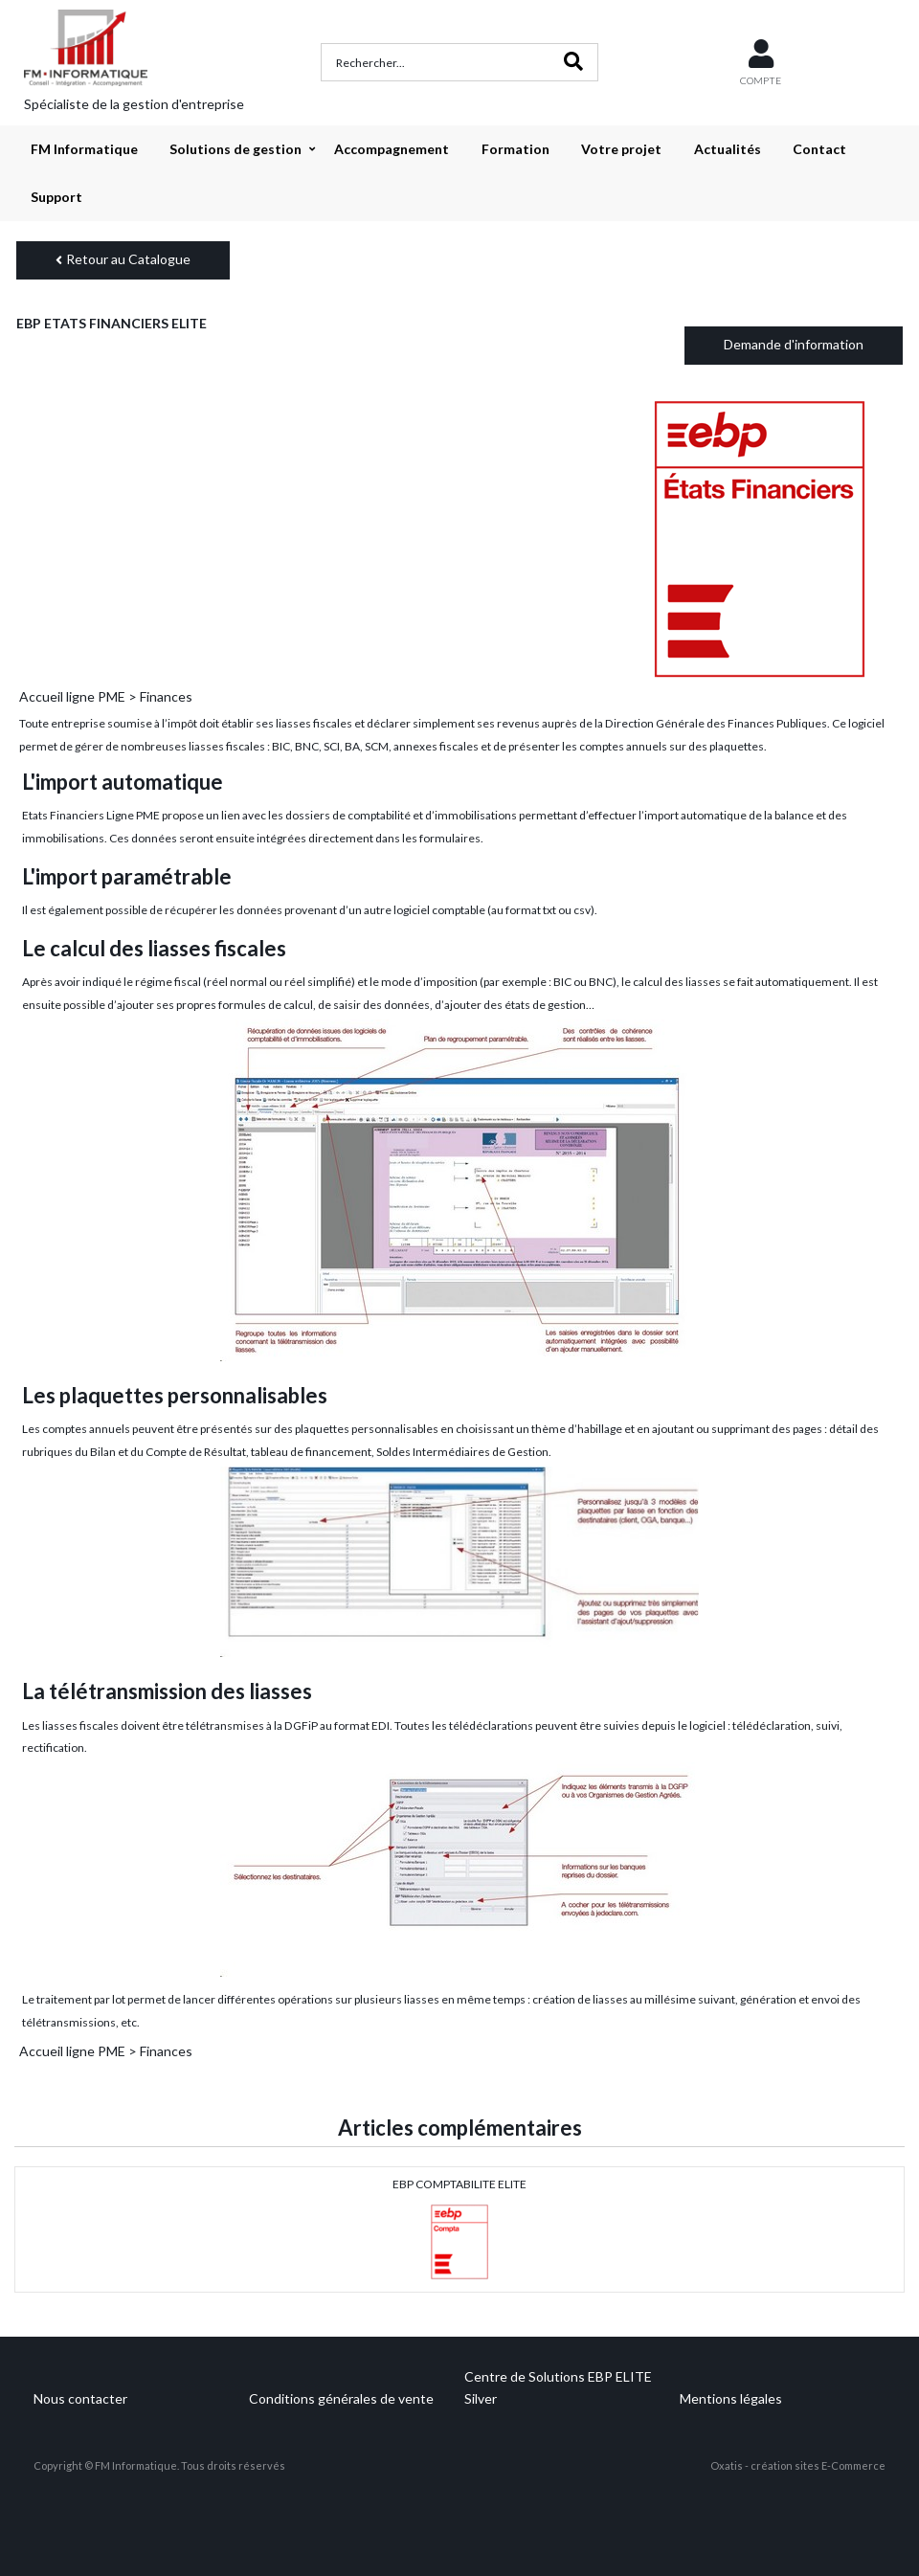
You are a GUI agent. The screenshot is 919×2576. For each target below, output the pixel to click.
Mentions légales (731, 2398)
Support (56, 197)
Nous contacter (80, 2398)
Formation (515, 149)
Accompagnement (391, 149)
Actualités (727, 149)
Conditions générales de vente (341, 2398)
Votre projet (621, 149)
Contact (819, 149)
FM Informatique (84, 149)
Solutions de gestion (235, 149)
